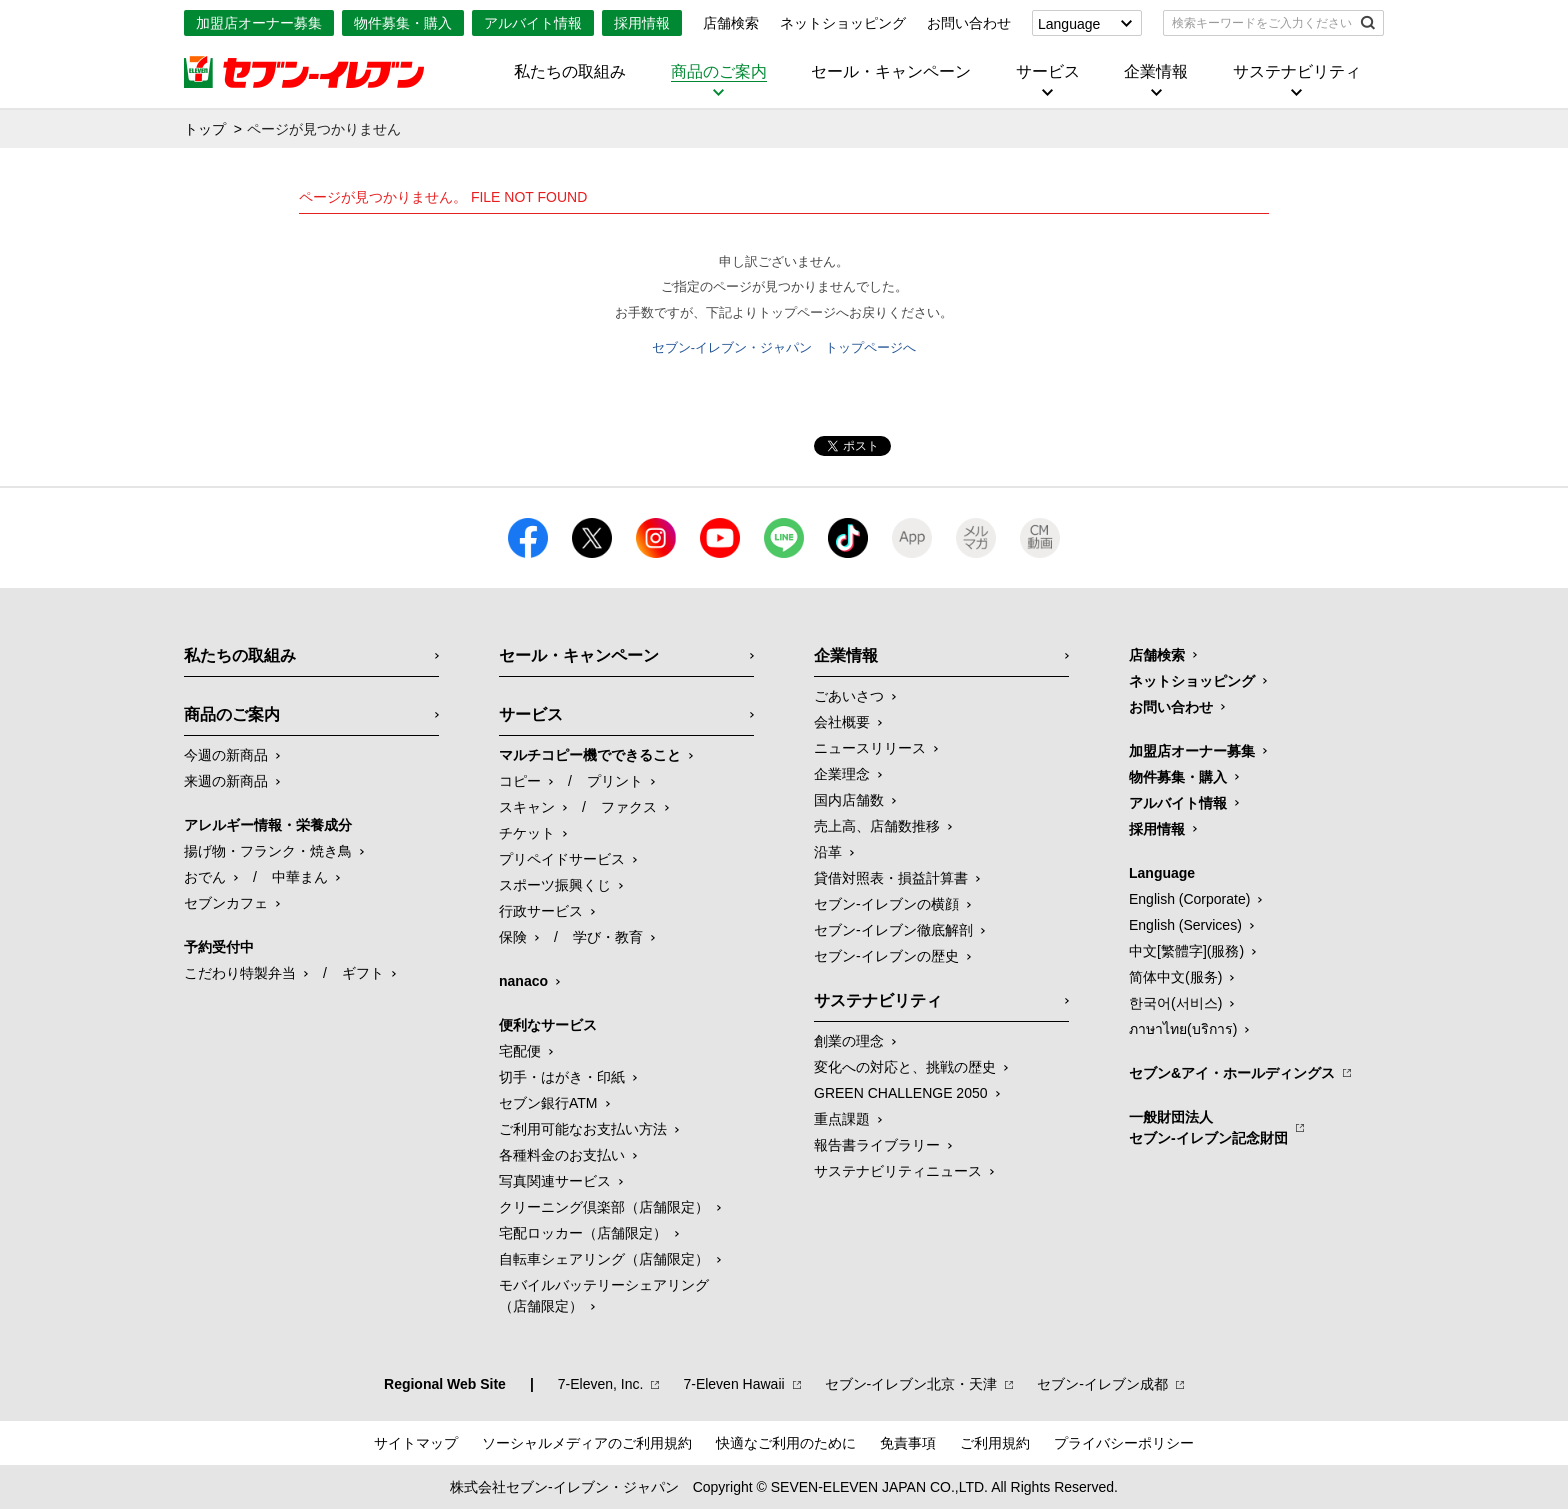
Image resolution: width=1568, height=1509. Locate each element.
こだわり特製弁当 (240, 973)
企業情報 (1156, 72)
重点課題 (842, 1119)
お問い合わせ (969, 23)
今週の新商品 (226, 755)
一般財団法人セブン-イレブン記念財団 (1208, 1127)
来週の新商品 (226, 781)
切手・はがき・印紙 (562, 1077)
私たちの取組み (570, 72)
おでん (205, 877)
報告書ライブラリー (877, 1145)
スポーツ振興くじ (555, 885)
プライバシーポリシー (1124, 1443)
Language (1069, 24)
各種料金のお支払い (562, 1155)
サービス (1048, 72)
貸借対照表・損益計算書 (891, 878)
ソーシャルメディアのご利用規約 (587, 1443)
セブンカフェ (226, 903)
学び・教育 (608, 937)
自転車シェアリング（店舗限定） (604, 1259)
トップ (205, 129)
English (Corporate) (1189, 899)
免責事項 (908, 1443)
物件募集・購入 (403, 23)
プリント (615, 781)
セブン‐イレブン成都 (1102, 1384)
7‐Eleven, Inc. (601, 1384)
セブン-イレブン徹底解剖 (893, 930)
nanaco (523, 981)
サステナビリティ (1297, 72)
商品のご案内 (719, 72)
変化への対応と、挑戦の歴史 (905, 1067)
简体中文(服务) (1175, 977)
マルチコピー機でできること (590, 755)
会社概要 (842, 722)
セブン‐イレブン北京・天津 (911, 1384)
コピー (520, 781)
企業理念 (842, 774)
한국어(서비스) (1175, 1003)
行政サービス (541, 911)
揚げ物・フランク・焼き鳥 (268, 851)
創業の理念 (849, 1041)
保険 (513, 937)
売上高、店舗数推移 (877, 826)
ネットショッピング (843, 23)
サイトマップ (416, 1443)
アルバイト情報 (533, 23)
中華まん (300, 877)
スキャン (527, 807)
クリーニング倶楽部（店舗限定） (604, 1207)
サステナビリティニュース (898, 1171)
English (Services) (1185, 925)
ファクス (629, 807)
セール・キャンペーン (891, 72)
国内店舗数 (849, 800)
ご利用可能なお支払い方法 (583, 1129)
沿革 (828, 852)
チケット (527, 833)
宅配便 (520, 1051)
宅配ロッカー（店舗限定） (583, 1233)
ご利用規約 (995, 1443)
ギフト (363, 973)
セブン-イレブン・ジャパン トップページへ (784, 347)
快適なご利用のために (786, 1443)
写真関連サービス (555, 1181)
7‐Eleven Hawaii (733, 1384)
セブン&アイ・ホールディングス (1232, 1073)
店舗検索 (731, 23)
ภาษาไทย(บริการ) (1183, 1029)
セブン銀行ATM (548, 1103)
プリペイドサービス (562, 859)
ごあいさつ (849, 696)
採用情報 (642, 23)
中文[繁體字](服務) (1186, 951)
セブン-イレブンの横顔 (886, 904)
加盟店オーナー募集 (259, 23)
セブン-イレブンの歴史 (886, 956)
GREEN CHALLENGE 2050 (901, 1093)
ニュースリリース (870, 748)
